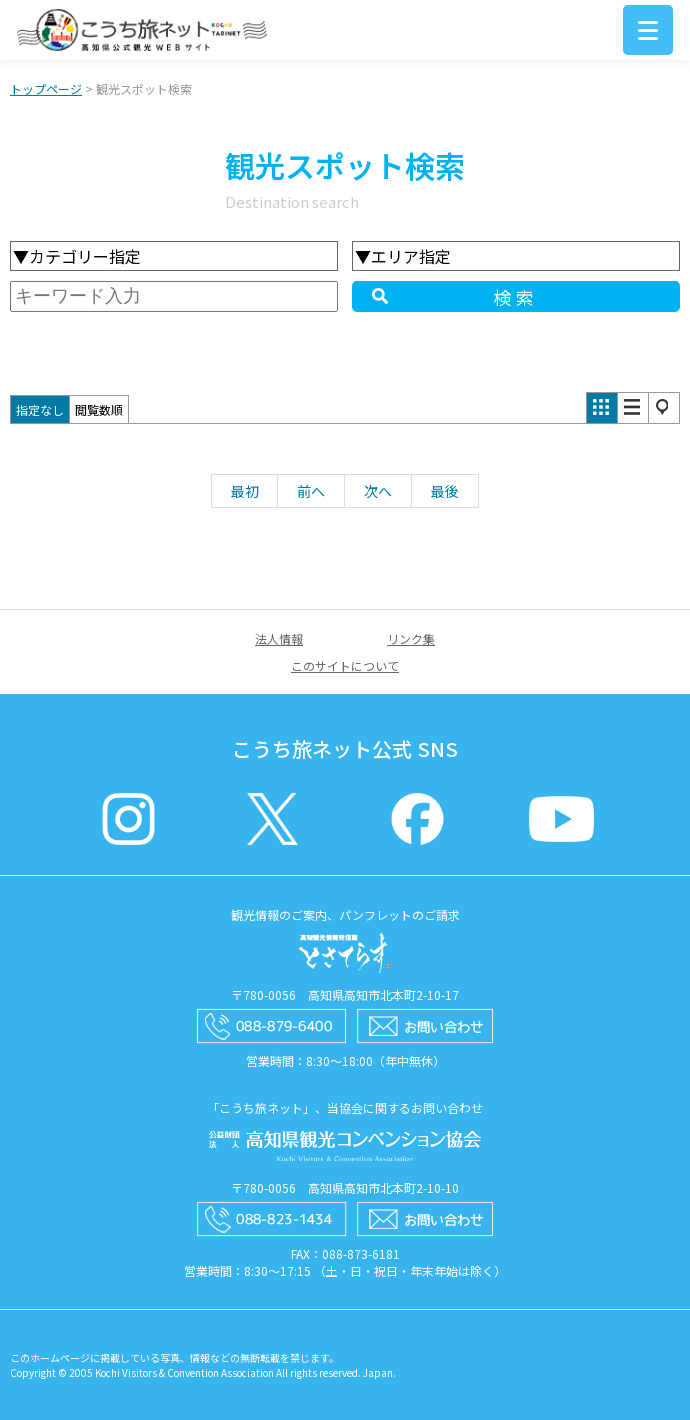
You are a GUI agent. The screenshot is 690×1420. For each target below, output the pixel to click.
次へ (378, 491)
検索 (516, 297)
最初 (245, 491)
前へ (311, 491)
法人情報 (279, 638)
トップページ (46, 88)
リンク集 (411, 638)
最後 (445, 491)
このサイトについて (345, 665)
